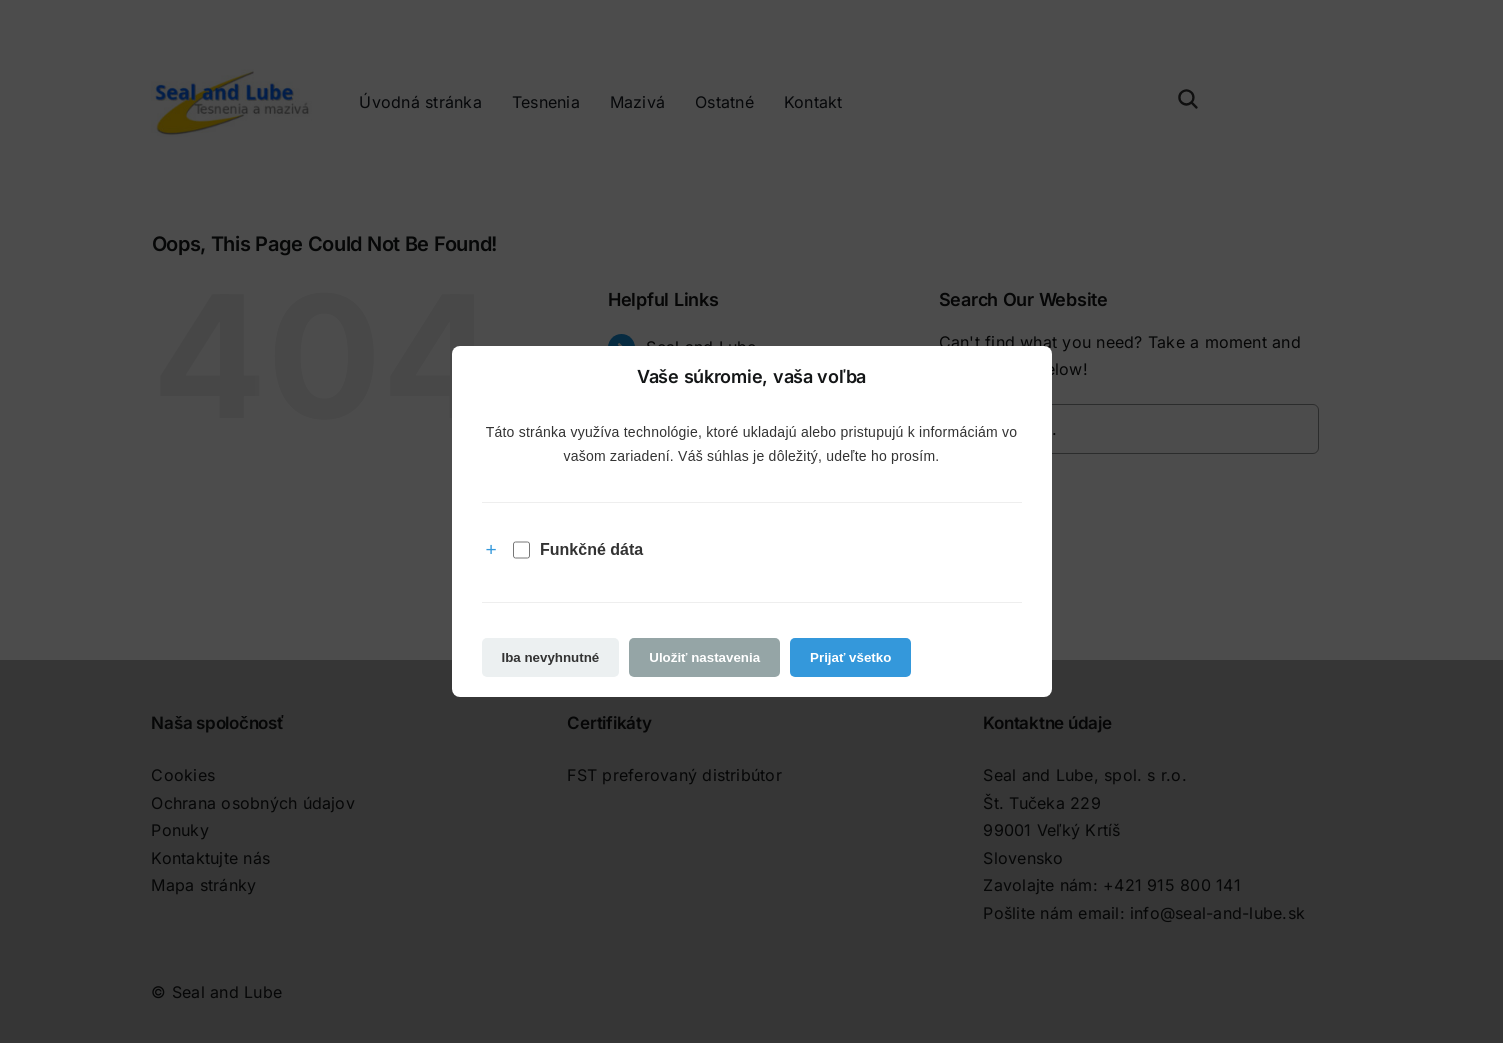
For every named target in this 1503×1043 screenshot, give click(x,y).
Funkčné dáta (578, 550)
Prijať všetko (850, 657)
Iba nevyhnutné (551, 657)
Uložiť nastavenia (704, 657)
